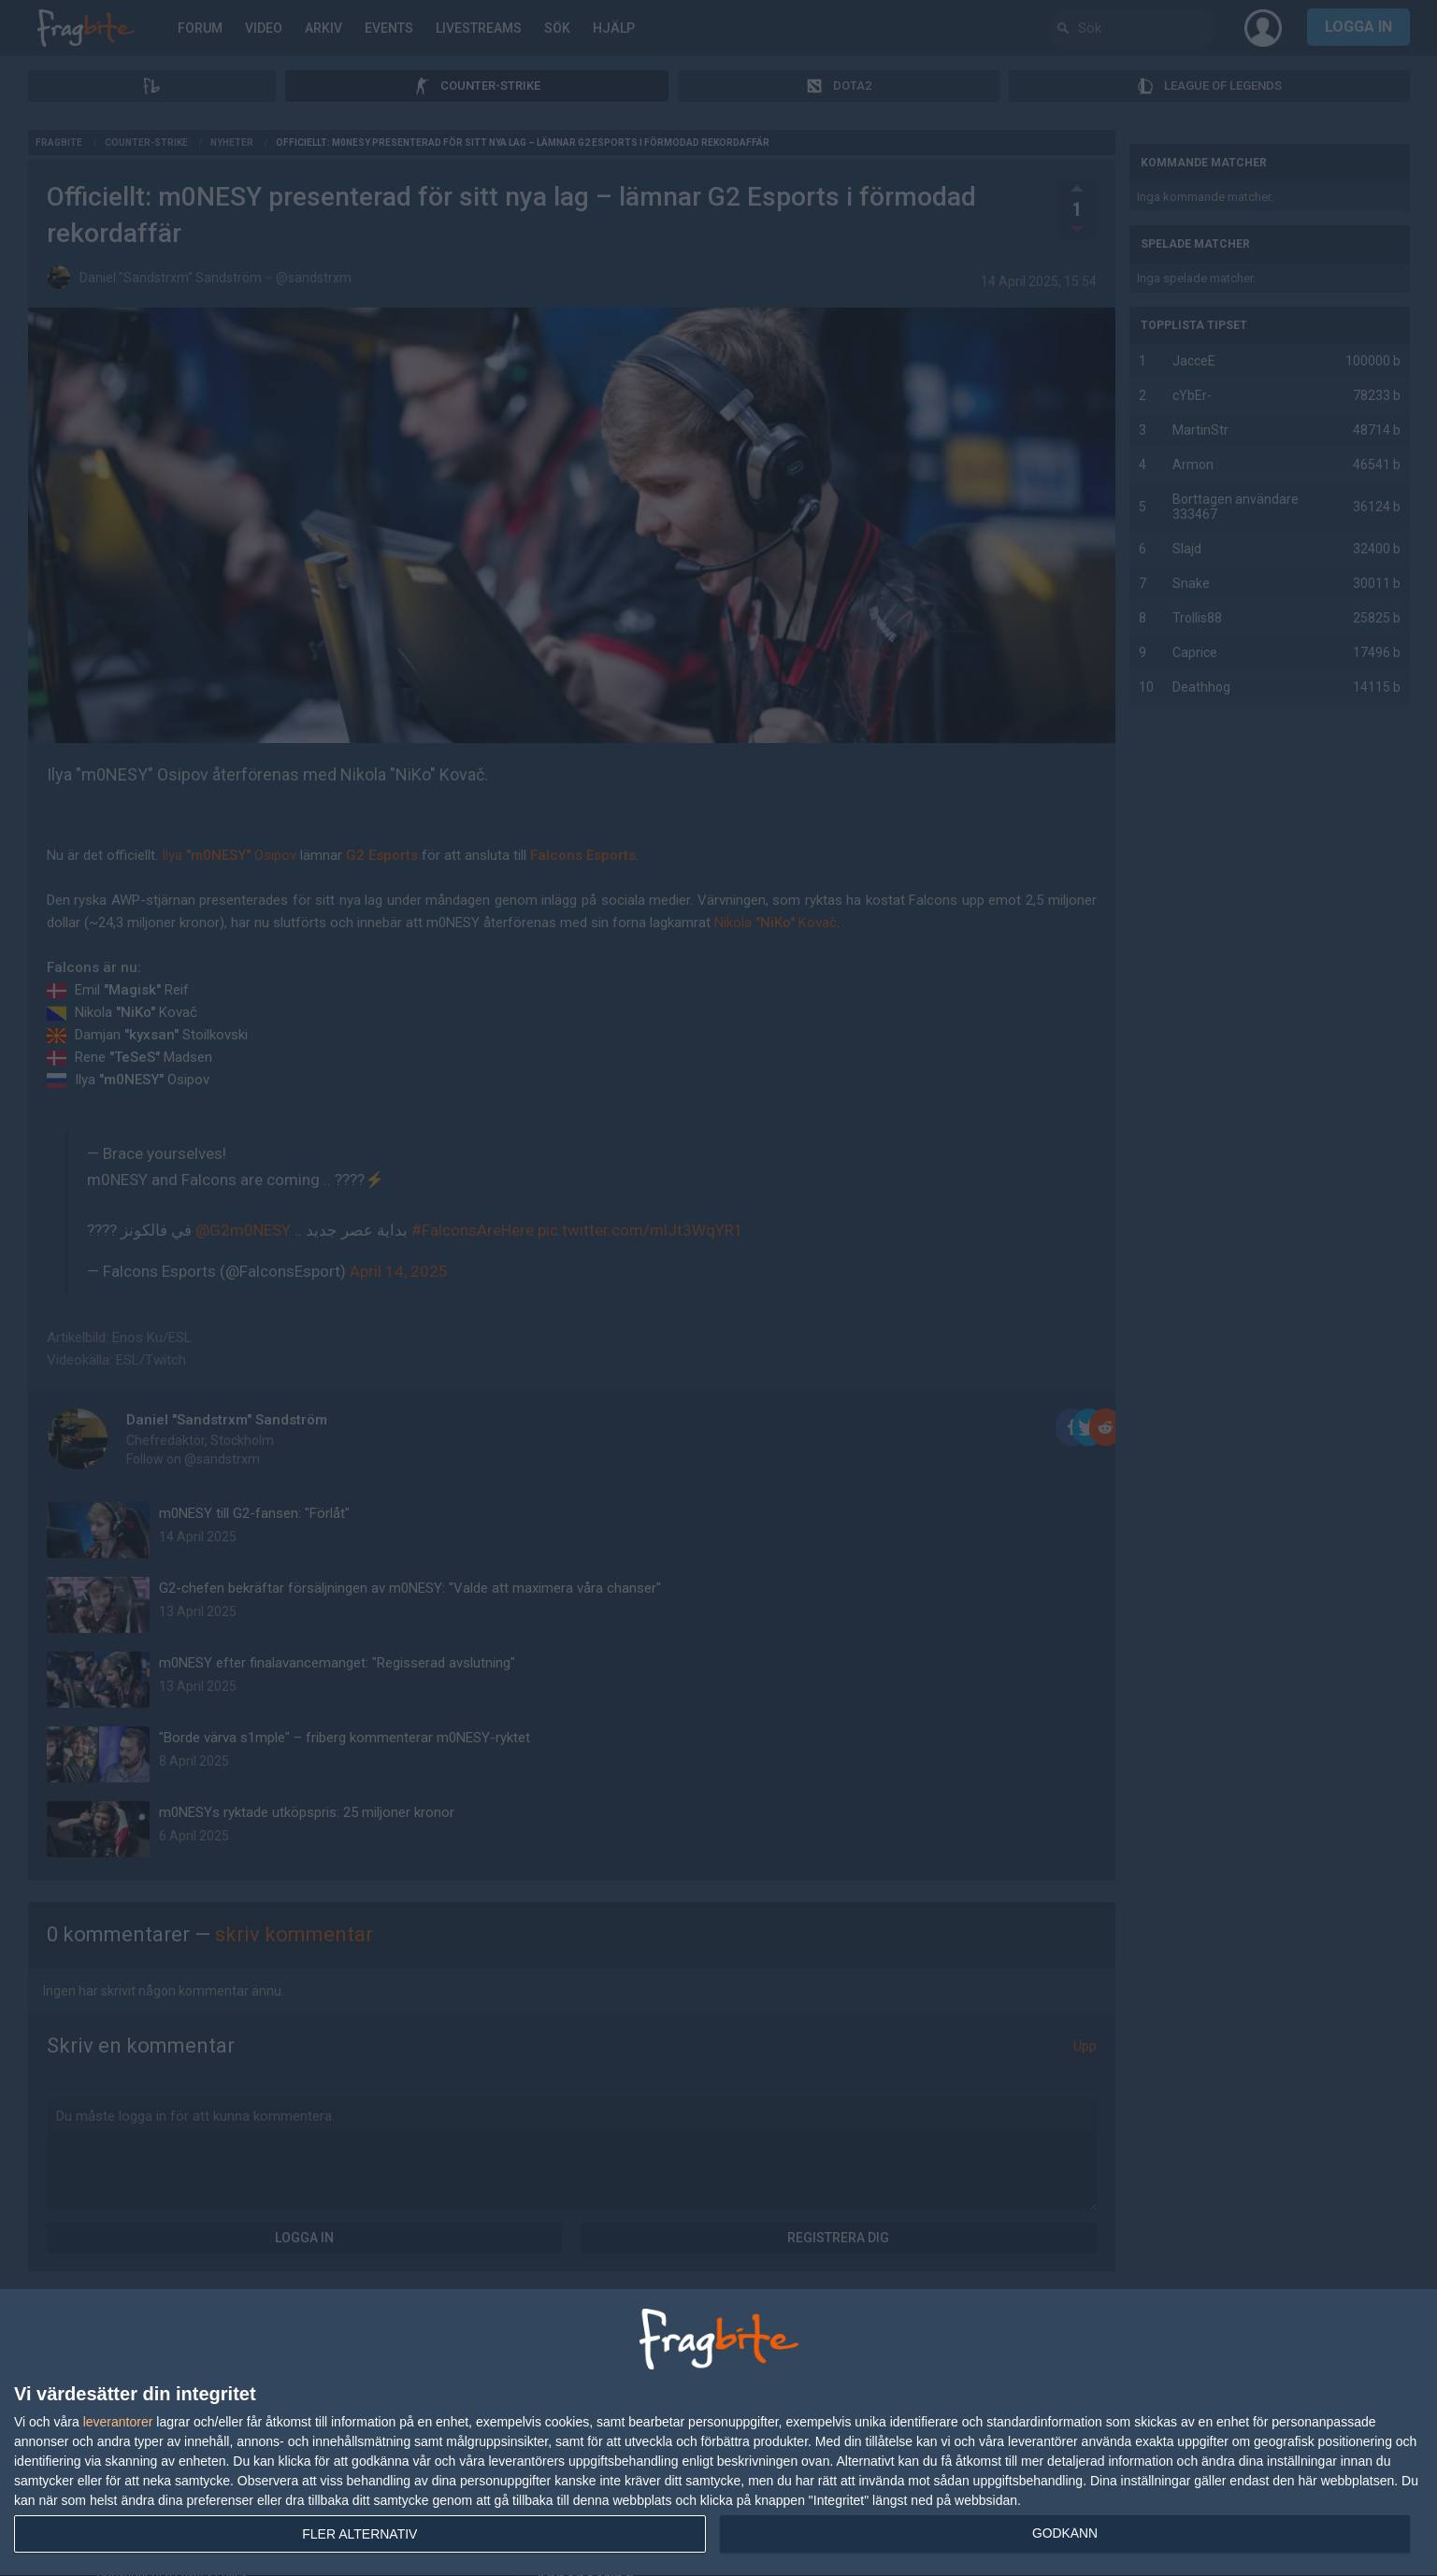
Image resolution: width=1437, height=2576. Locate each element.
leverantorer (118, 2421)
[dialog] (718, 2433)
